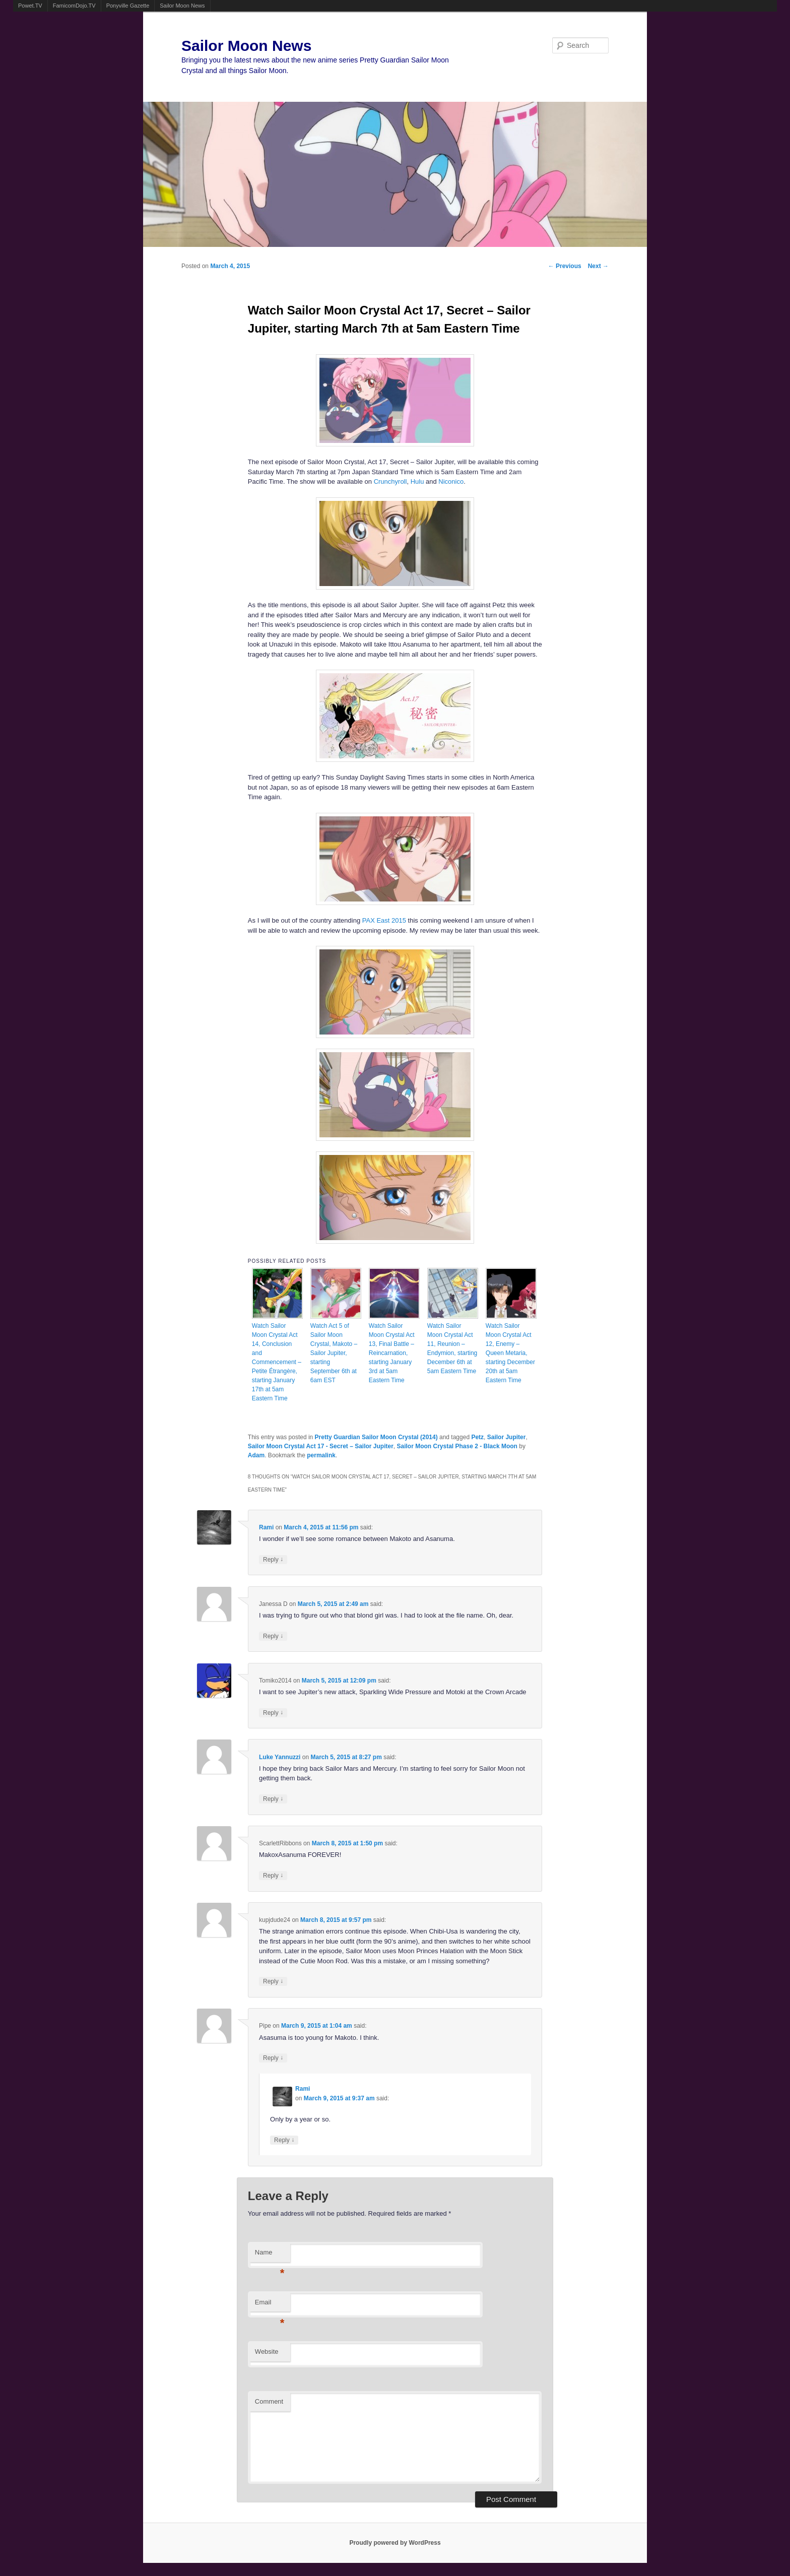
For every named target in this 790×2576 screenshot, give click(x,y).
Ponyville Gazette (128, 6)
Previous (564, 266)
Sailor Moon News (182, 6)
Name (270, 2255)
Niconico (451, 481)
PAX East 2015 (384, 920)
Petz (477, 1437)
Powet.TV (30, 6)
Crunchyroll (390, 481)
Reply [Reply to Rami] (273, 1559)
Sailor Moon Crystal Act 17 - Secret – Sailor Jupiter (320, 1446)
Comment (269, 2401)
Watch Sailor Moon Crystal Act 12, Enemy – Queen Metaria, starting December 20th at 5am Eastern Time (510, 1353)
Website (267, 2351)
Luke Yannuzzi (279, 1757)
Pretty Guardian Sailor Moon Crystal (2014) (376, 1437)
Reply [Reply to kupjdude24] (273, 1981)
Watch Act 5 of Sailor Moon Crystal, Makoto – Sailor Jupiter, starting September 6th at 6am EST (333, 1353)
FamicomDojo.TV (74, 6)
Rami (266, 1527)
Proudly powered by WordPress (394, 2542)
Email (270, 2305)
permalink (321, 1455)
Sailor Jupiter (506, 1437)
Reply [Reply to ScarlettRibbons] (273, 1875)
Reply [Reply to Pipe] (273, 2057)
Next (598, 266)
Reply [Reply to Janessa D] (273, 1636)
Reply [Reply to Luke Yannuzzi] (273, 1798)
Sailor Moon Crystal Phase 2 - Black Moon (457, 1446)
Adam (256, 1455)
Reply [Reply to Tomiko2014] (273, 1712)
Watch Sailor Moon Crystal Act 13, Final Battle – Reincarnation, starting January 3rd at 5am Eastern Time (392, 1353)
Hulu (417, 481)
